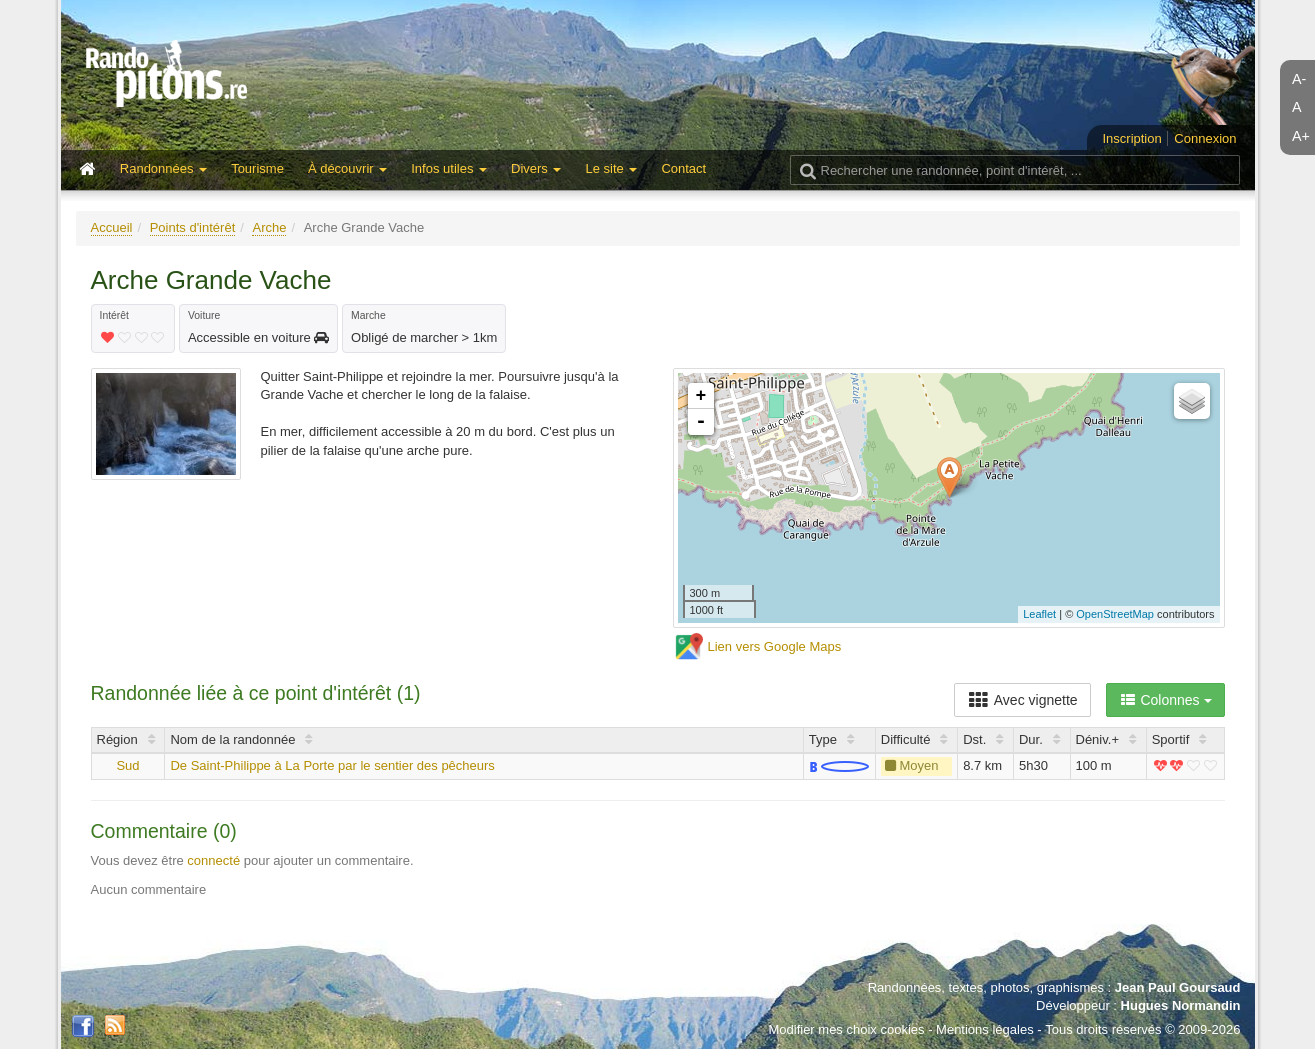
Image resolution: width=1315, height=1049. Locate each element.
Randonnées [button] (163, 168)
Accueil (112, 227)
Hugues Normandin (1181, 1005)
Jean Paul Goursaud (1178, 987)
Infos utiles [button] (449, 168)
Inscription (1131, 138)
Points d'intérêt (193, 227)
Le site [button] (611, 168)
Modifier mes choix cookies (846, 1029)
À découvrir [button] (347, 168)
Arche (269, 227)
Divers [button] (536, 168)
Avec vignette (1022, 700)
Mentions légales (985, 1029)
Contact (683, 168)
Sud (127, 765)
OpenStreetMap (1115, 614)
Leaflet (1039, 614)
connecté (213, 860)
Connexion (1205, 138)
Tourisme (257, 168)
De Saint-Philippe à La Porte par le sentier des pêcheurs (332, 765)
